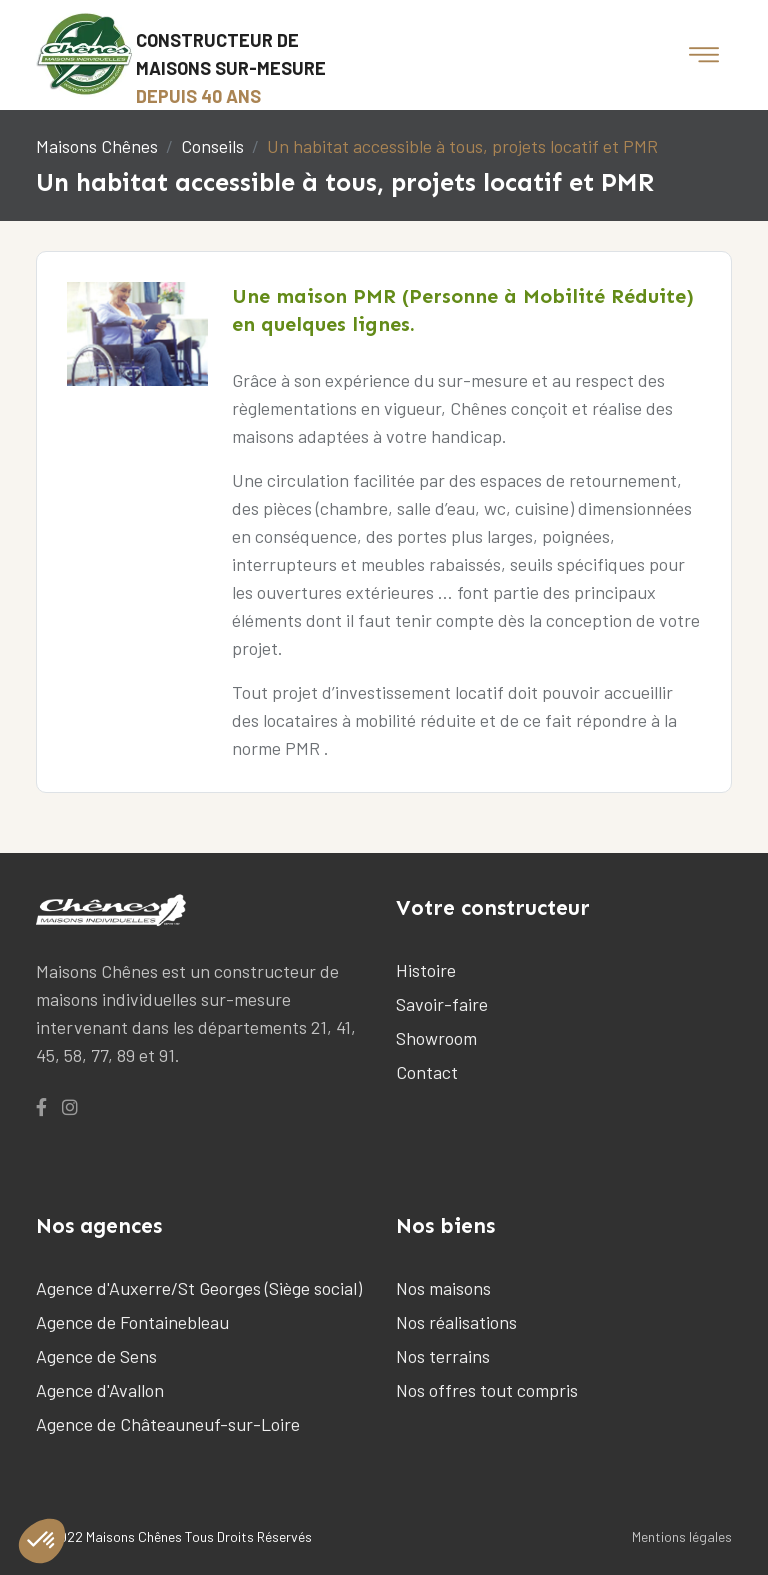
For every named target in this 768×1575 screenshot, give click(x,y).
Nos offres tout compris (487, 1390)
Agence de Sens (96, 1356)
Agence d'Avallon (100, 1390)
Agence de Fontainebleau (132, 1322)
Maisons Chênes (97, 146)
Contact (427, 1072)
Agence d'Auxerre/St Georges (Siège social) (199, 1288)
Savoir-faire (442, 1004)
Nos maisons (443, 1288)
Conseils (212, 146)
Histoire (426, 970)
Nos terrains (443, 1356)
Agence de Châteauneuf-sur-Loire (168, 1424)
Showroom (436, 1038)
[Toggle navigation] (704, 55)
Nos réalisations (456, 1322)
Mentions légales (682, 1536)
